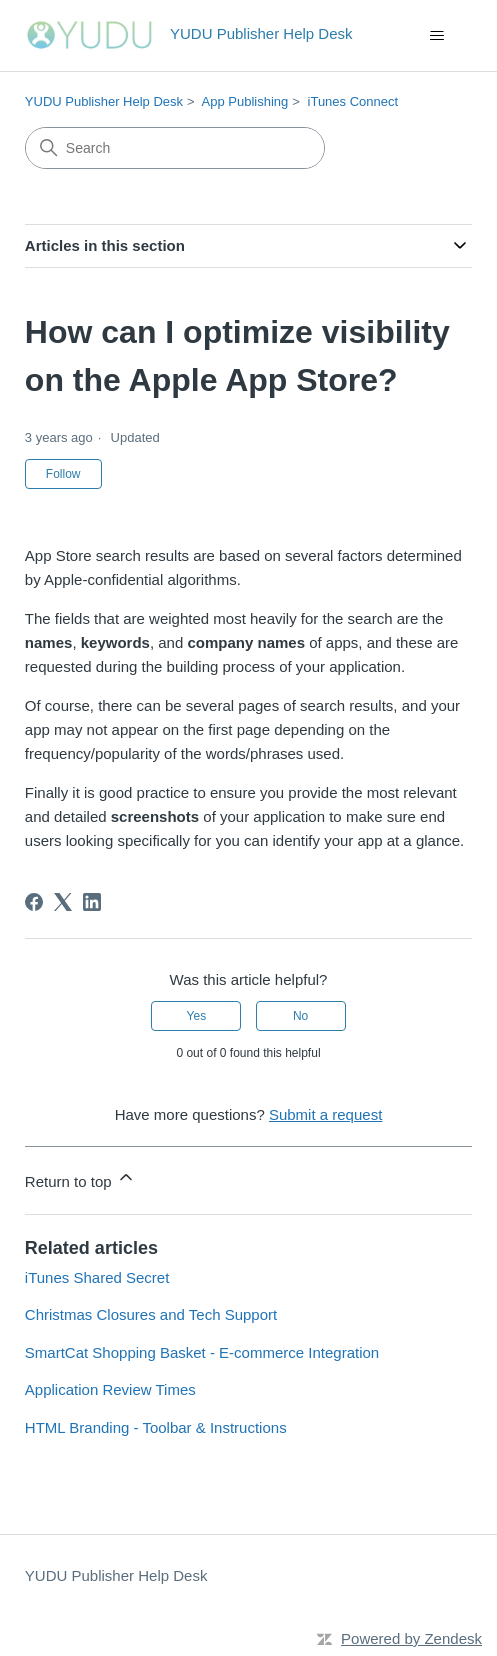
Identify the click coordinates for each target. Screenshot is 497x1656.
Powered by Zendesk (411, 1638)
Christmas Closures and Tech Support (151, 1314)
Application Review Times (110, 1389)
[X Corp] (63, 902)
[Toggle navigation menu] (436, 36)
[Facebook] (34, 902)
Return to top (80, 1178)
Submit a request (325, 1114)
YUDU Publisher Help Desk (104, 101)
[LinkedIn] (92, 902)
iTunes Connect (353, 101)
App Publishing (245, 101)
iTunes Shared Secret (97, 1277)
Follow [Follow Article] (63, 474)
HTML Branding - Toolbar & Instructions (156, 1427)
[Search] (175, 148)
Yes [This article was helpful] (197, 1016)
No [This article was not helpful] (300, 1016)
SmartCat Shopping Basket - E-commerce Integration (202, 1352)
